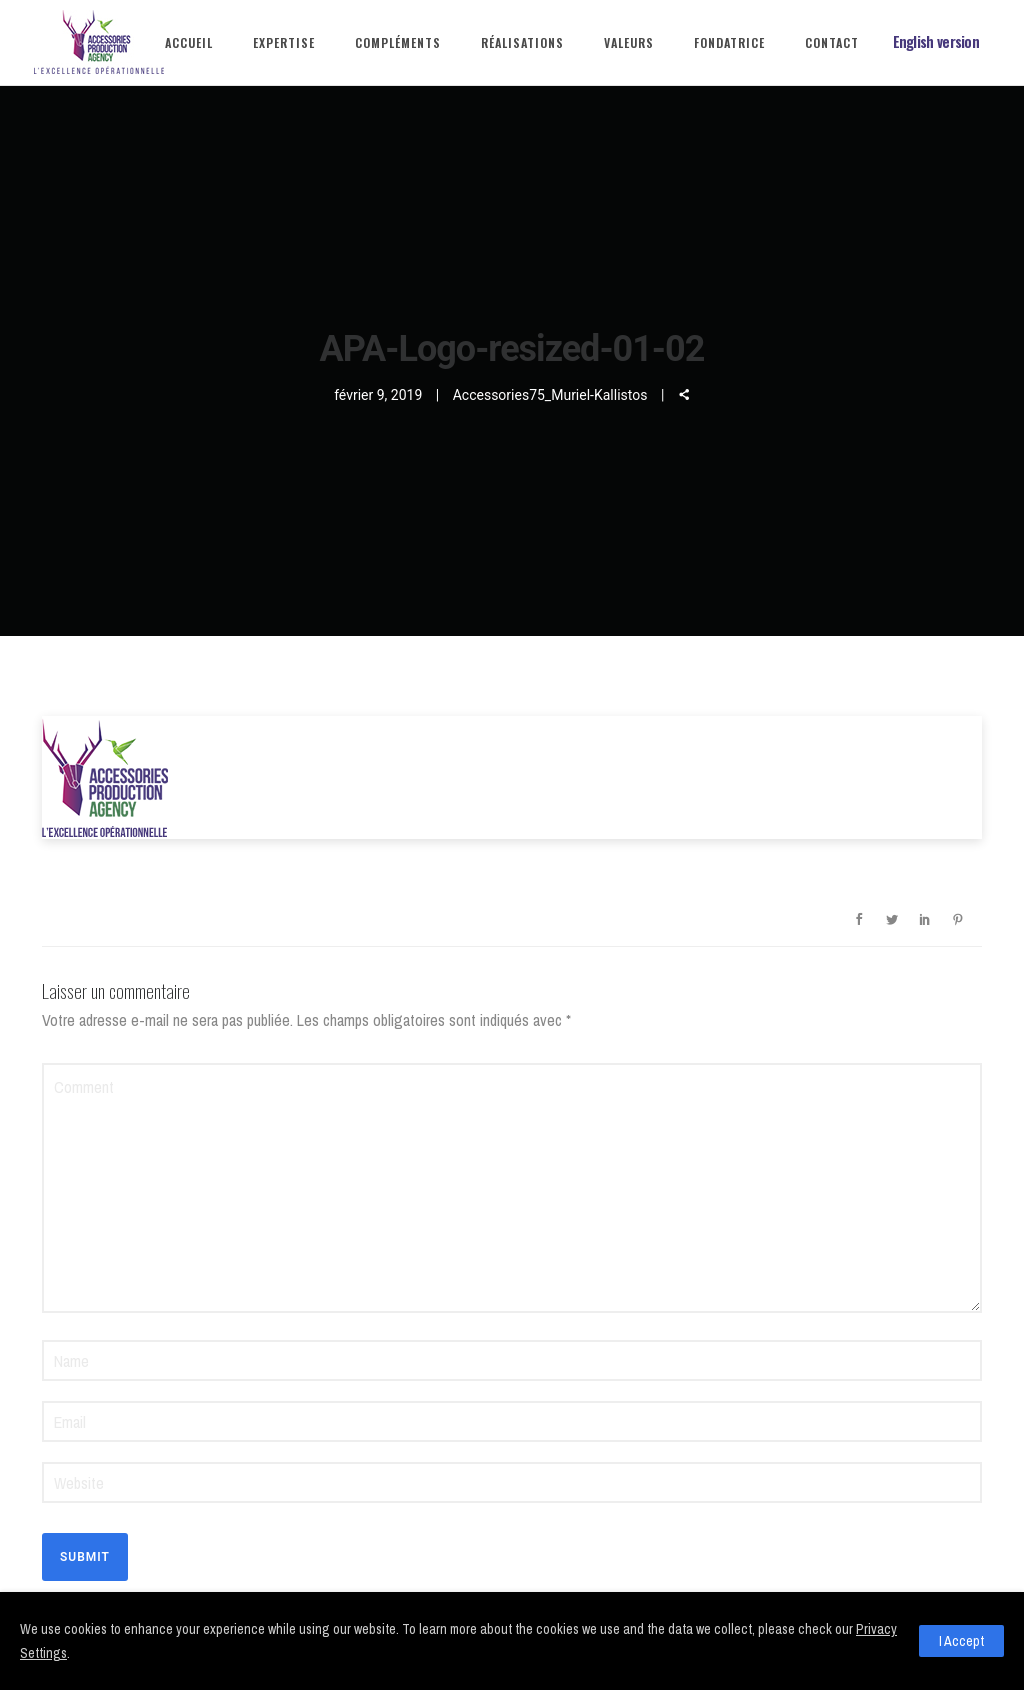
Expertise (284, 42)
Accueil (189, 42)
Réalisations (522, 42)
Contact (832, 42)
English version (936, 41)
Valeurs (629, 42)
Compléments (398, 42)
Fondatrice (729, 42)
